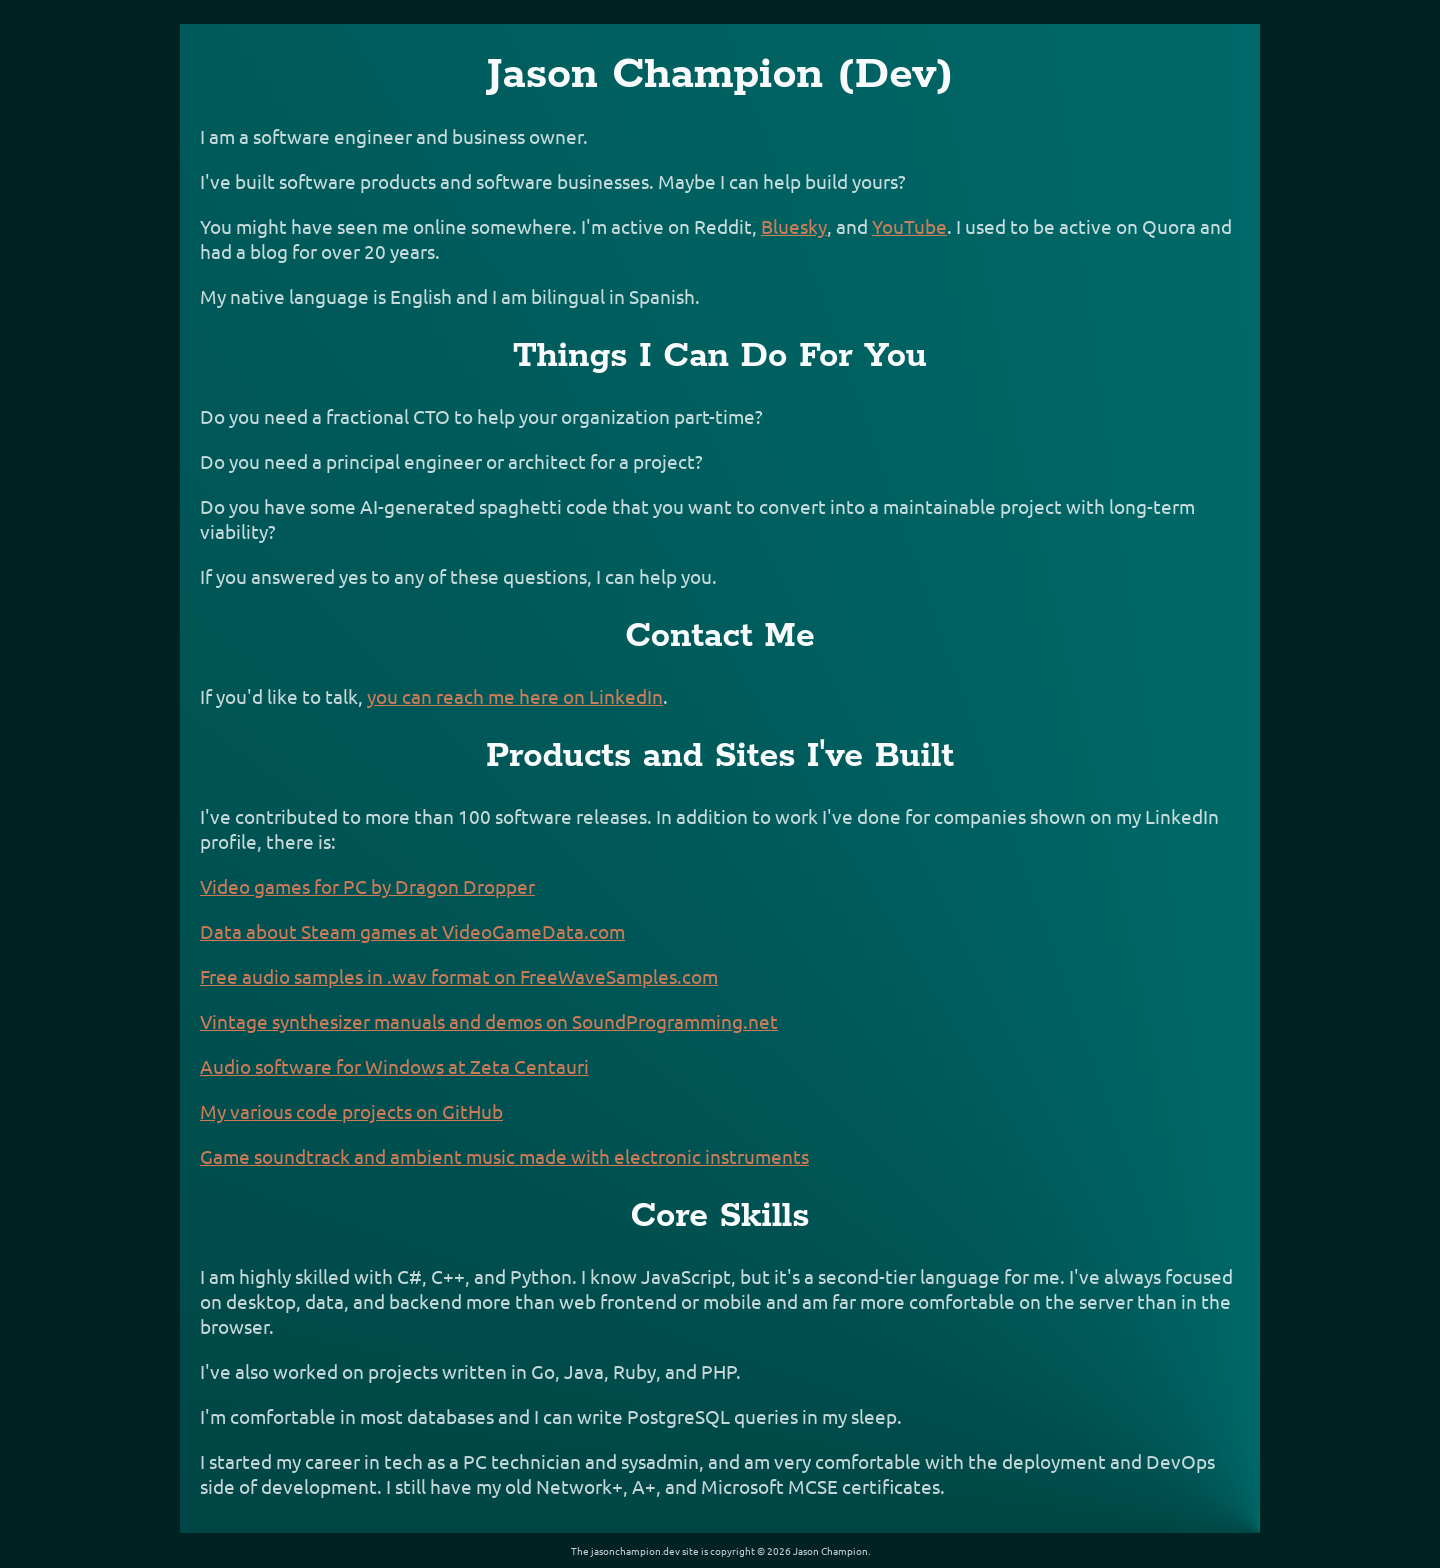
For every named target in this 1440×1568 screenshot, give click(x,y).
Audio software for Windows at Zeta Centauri (394, 1066)
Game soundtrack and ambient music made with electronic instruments (504, 1156)
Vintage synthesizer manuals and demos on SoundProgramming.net (489, 1021)
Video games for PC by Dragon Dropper (367, 886)
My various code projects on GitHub (351, 1111)
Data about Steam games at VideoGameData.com (412, 931)
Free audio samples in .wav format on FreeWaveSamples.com (459, 976)
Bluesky (794, 226)
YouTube (909, 226)
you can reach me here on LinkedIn (515, 696)
